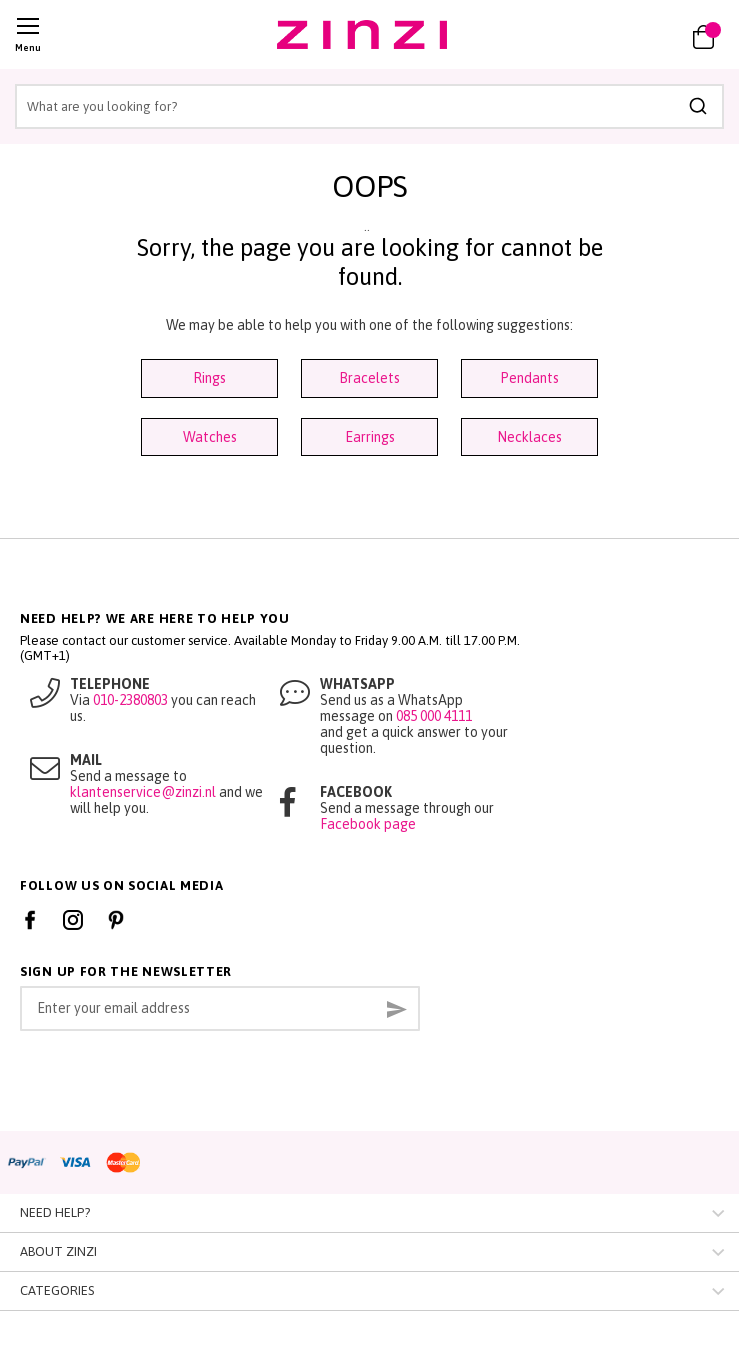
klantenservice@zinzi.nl (143, 792)
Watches (210, 437)
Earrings (370, 437)
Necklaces (529, 437)
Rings (209, 378)
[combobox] (369, 106)
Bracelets (369, 378)
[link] (646, 35)
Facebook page (368, 824)
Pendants (529, 378)
